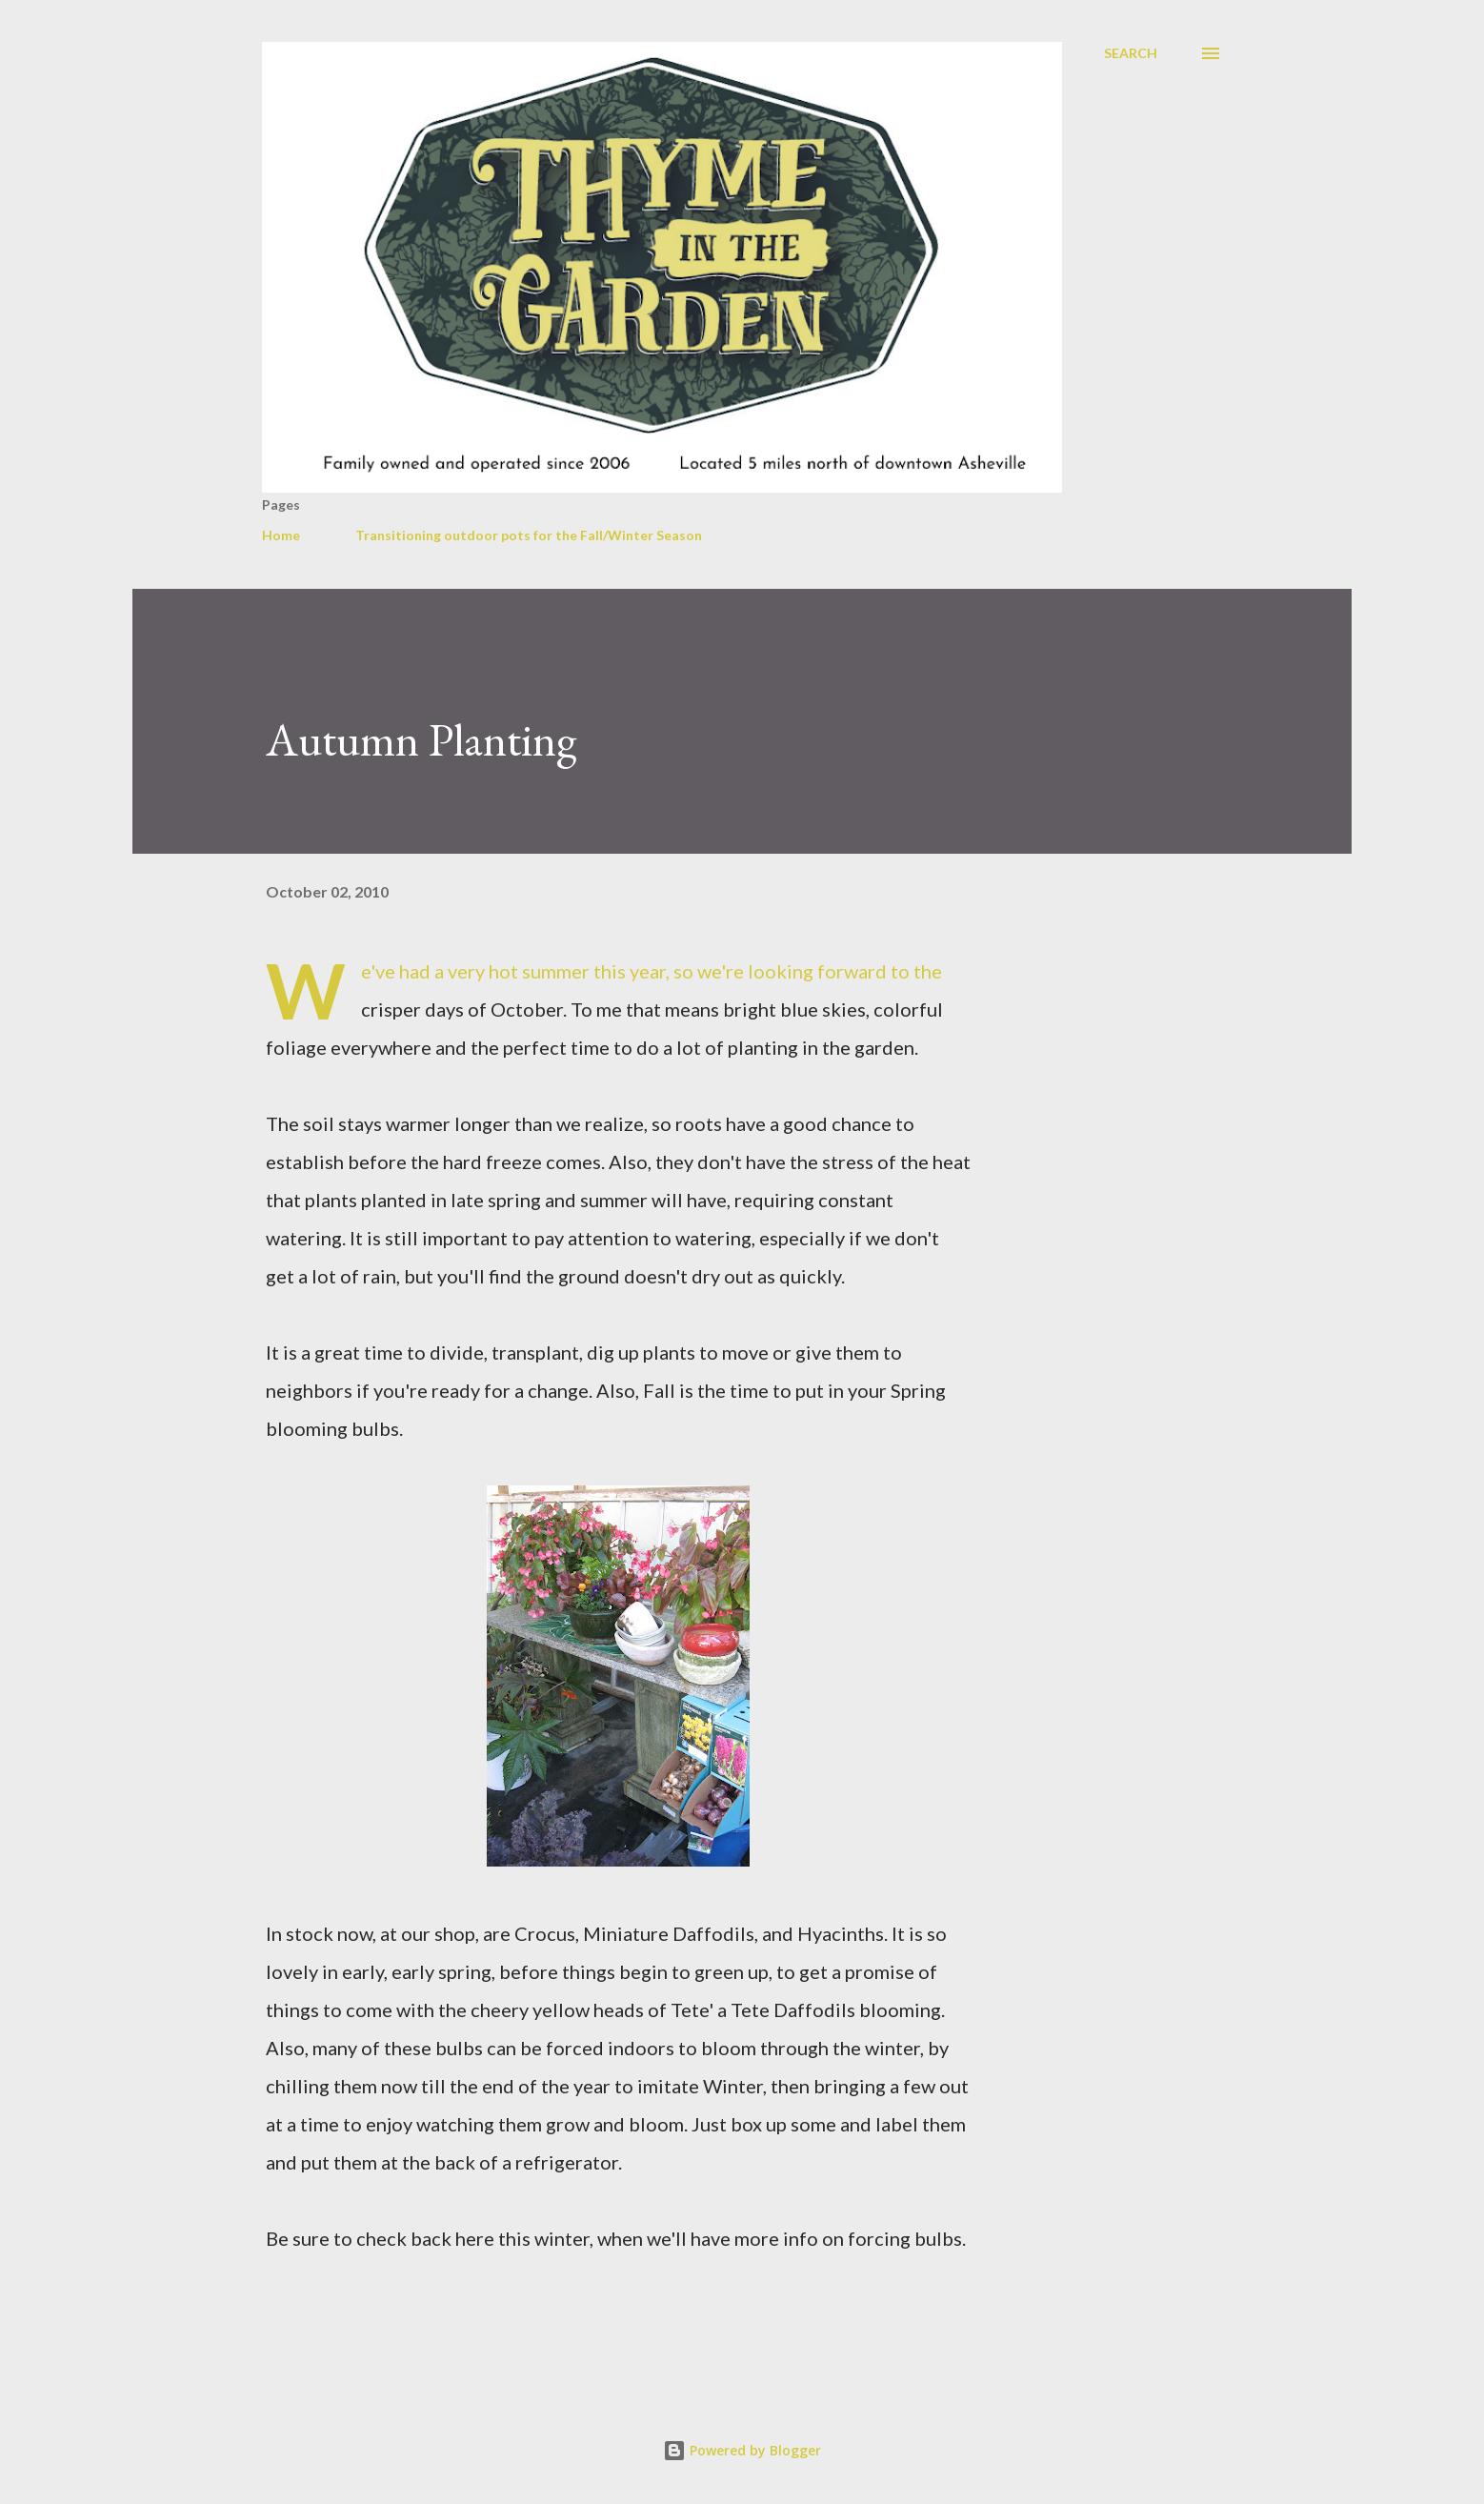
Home (281, 535)
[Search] (1130, 53)
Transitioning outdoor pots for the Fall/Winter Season (528, 535)
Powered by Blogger (742, 2450)
